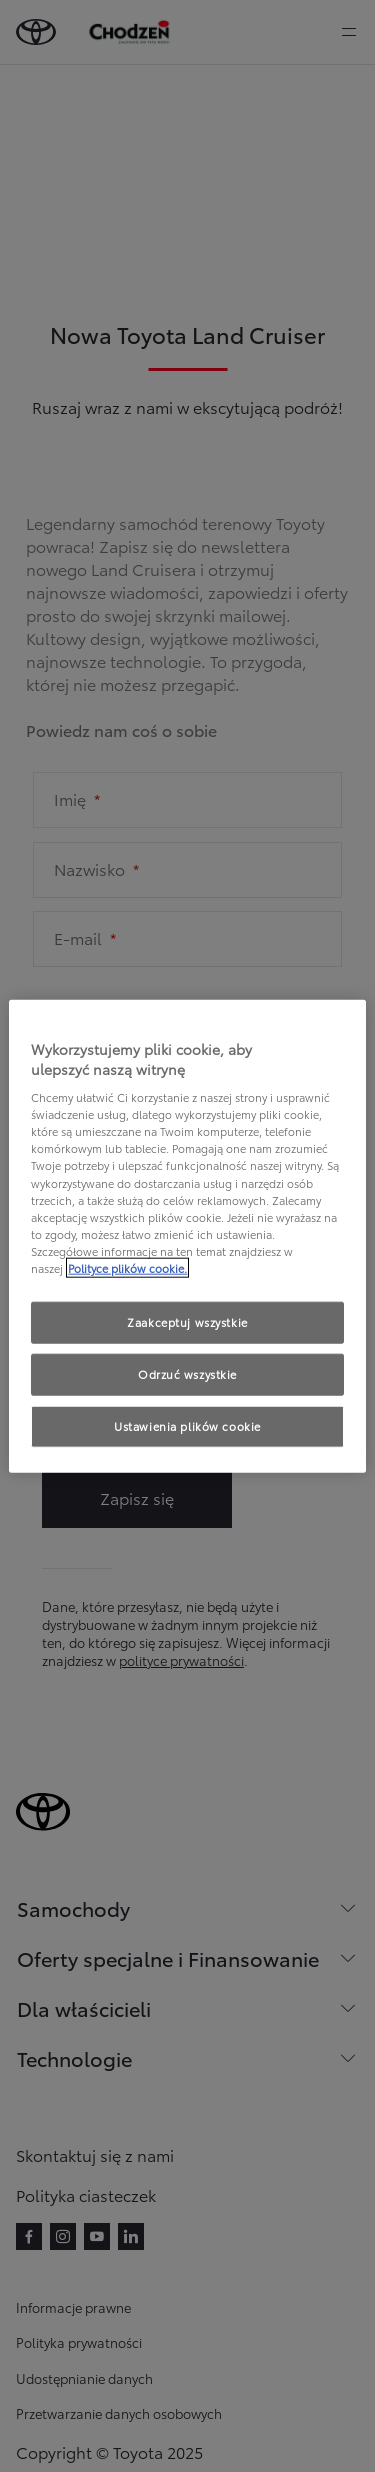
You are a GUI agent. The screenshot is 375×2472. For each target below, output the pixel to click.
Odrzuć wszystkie (187, 1373)
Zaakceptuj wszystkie (187, 1322)
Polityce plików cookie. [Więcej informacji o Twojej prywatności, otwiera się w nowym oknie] (127, 1267)
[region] (187, 1236)
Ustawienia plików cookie (187, 1425)
